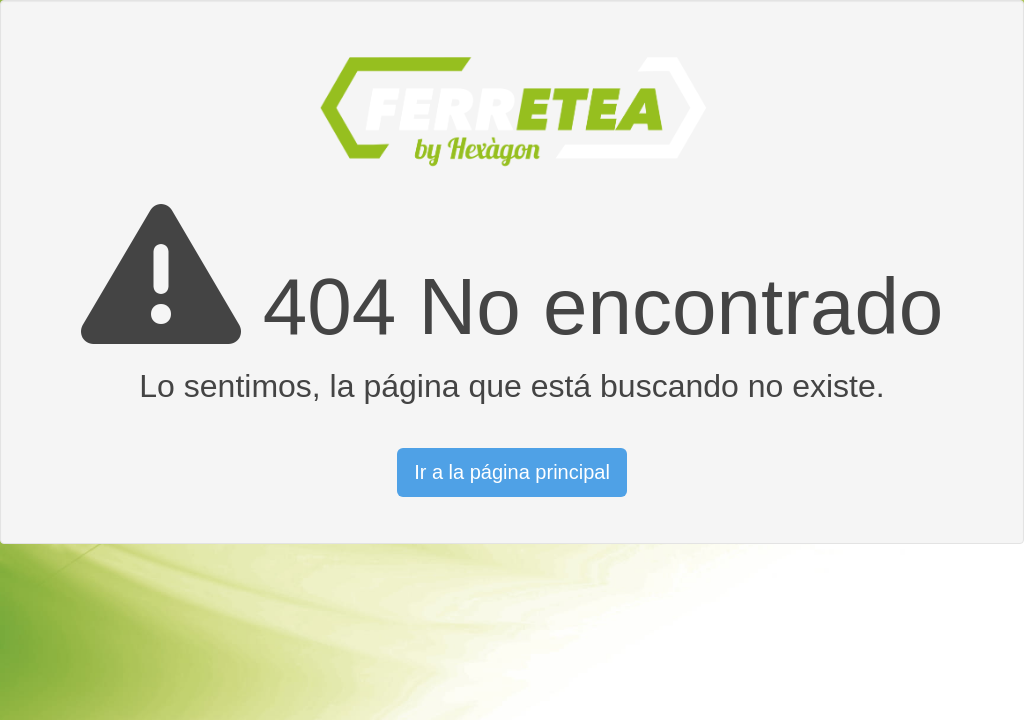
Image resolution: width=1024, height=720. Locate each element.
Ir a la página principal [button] (512, 472)
